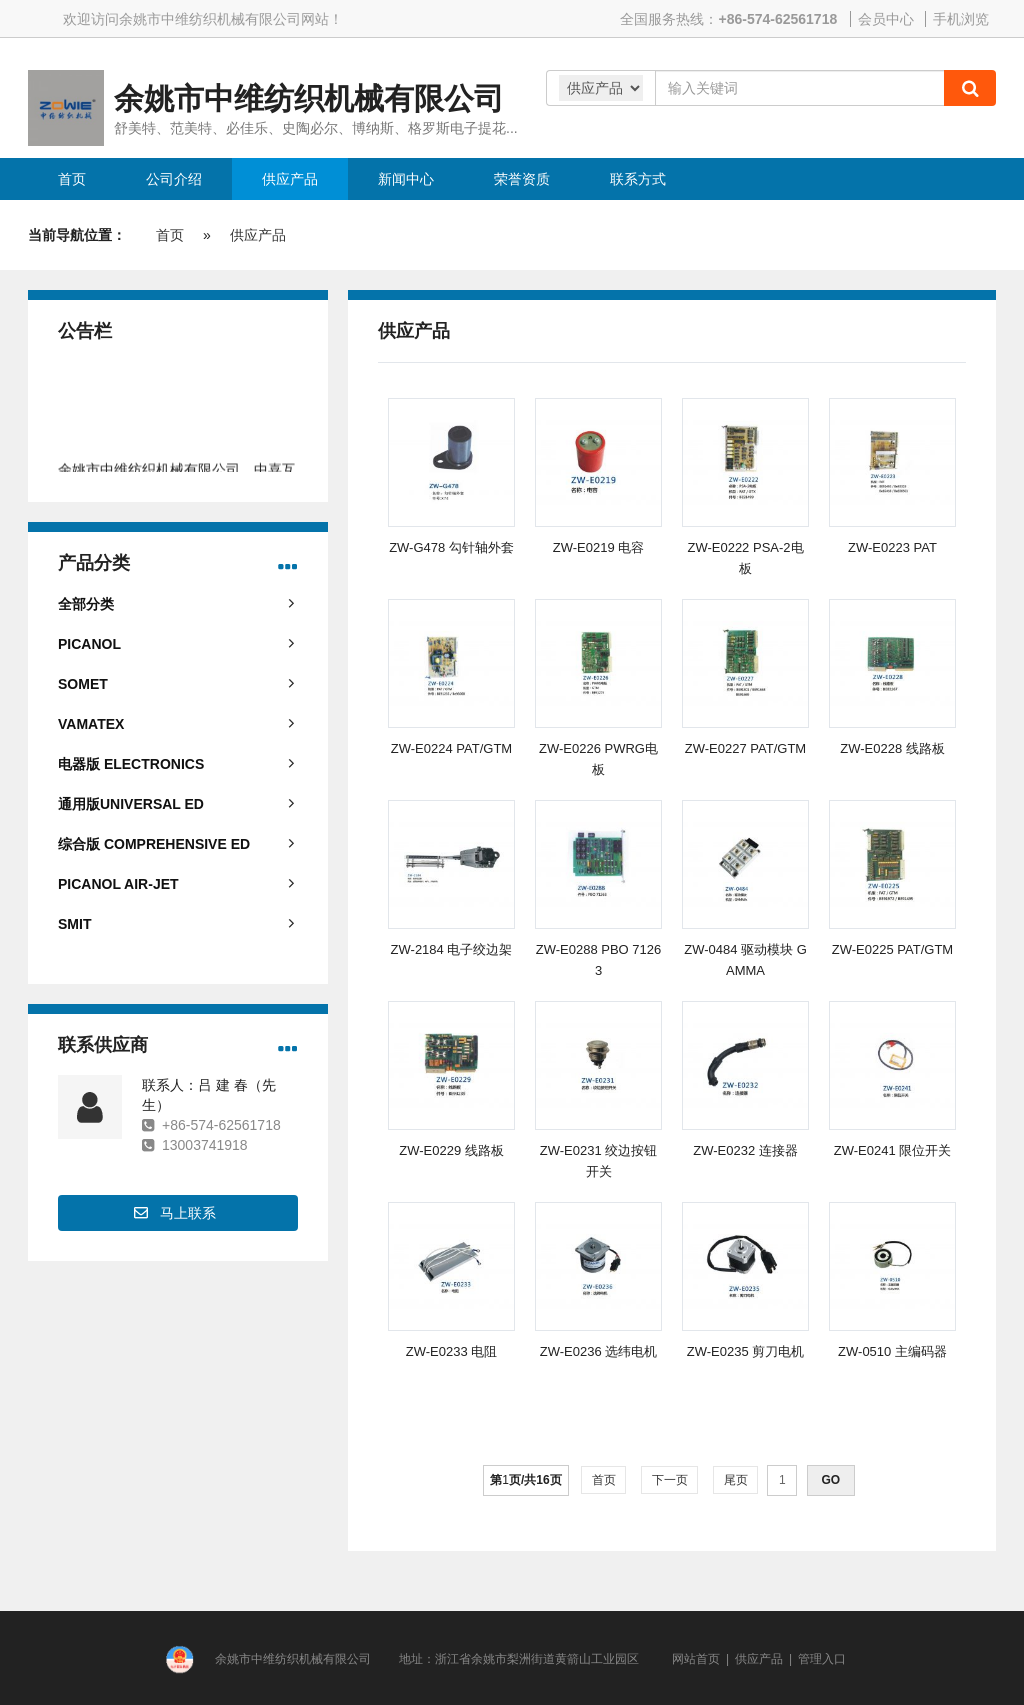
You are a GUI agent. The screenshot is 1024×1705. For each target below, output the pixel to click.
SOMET (83, 684)
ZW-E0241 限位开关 (893, 1150)
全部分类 (86, 604)
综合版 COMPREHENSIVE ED (154, 844)
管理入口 (822, 1659)
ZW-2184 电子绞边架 (452, 949)
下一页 (669, 1480)
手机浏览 (961, 19)
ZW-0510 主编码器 (892, 1351)
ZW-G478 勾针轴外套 (451, 547)
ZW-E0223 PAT (892, 547)
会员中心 (886, 19)
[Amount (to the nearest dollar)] (799, 88)
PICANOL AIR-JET (118, 884)
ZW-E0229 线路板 (451, 1150)
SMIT (74, 924)
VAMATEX (91, 724)
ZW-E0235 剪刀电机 (746, 1351)
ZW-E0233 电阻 (452, 1351)
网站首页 (696, 1659)
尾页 (735, 1480)
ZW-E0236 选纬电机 (599, 1351)
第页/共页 (525, 1480)
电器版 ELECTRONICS (131, 764)
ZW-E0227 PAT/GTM (745, 748)
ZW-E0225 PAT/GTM (892, 949)
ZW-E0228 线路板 (892, 748)
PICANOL (89, 644)
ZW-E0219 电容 (599, 547)
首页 (170, 235)
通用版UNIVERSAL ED (131, 804)
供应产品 (258, 235)
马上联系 (188, 1213)
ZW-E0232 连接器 (745, 1150)
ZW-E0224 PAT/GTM (451, 748)
